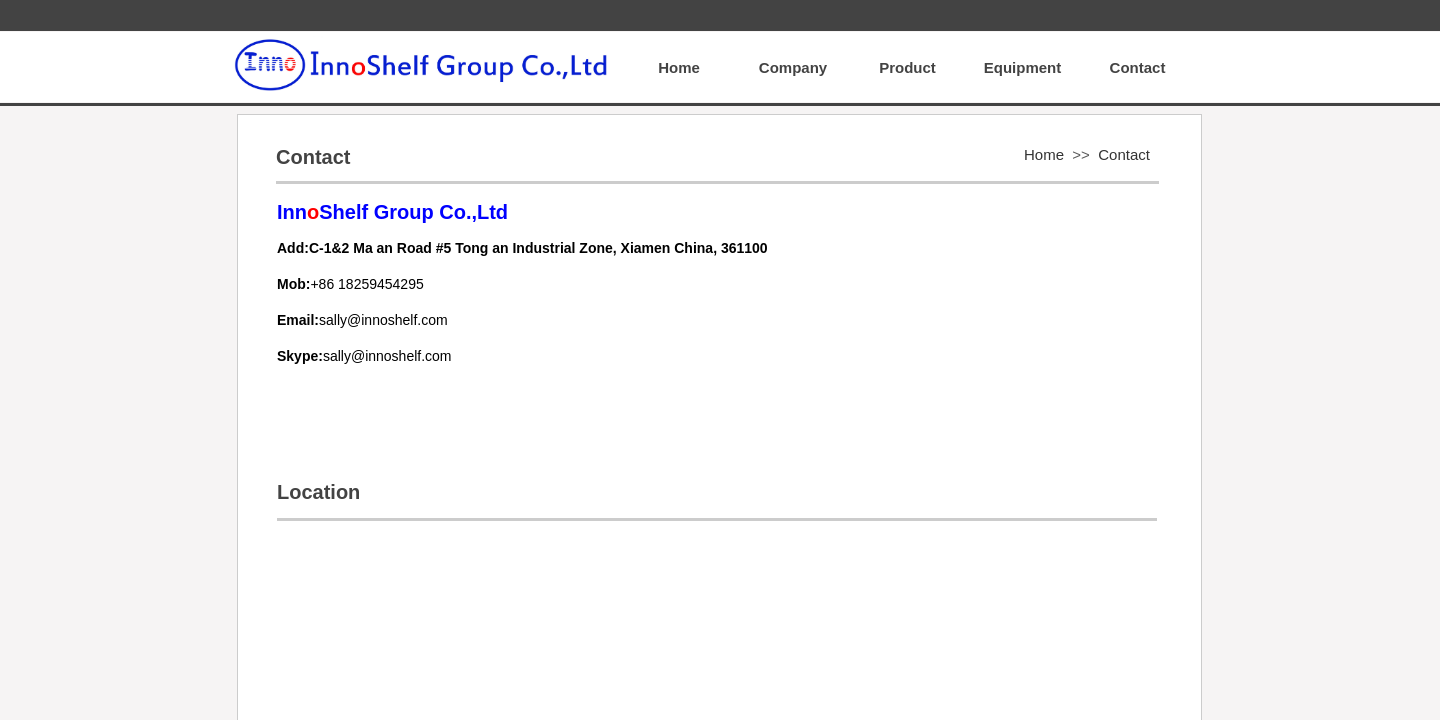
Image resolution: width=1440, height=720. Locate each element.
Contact (1124, 154)
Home (1044, 154)
